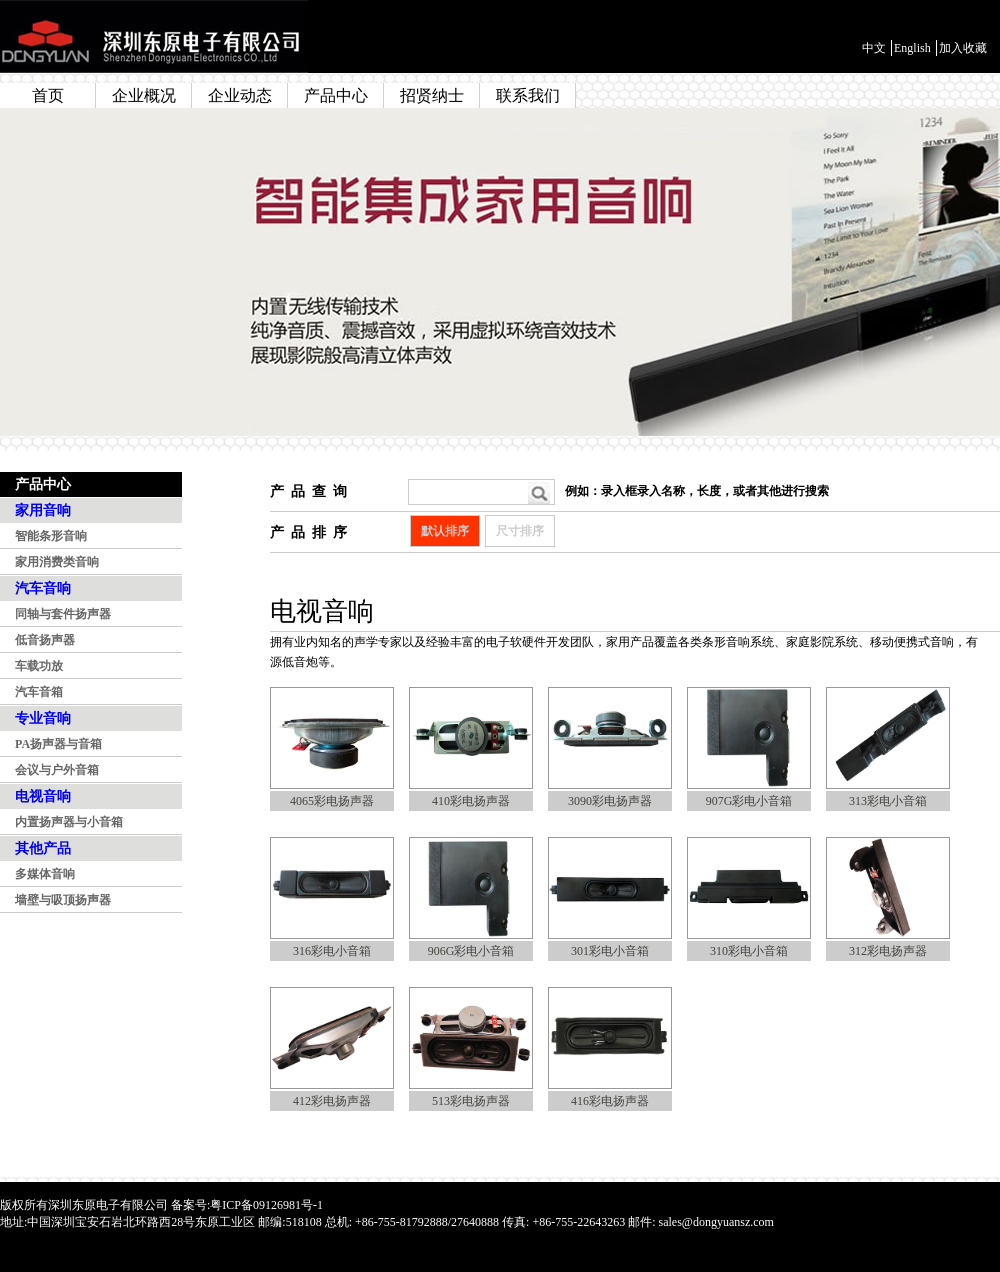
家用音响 (43, 510)
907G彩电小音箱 (749, 801)
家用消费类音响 (57, 562)
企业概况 (144, 95)
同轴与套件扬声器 (63, 614)
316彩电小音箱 (332, 951)
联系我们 (528, 95)
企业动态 (240, 95)
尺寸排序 (520, 531)
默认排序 (445, 531)
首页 (48, 95)
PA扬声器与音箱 (58, 744)
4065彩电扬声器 (332, 801)
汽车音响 (43, 588)
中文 (874, 48)
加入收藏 (963, 48)
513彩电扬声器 (471, 1101)
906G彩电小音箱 (471, 951)
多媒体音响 (45, 874)
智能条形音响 (51, 536)
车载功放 (39, 666)
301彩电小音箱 (610, 951)
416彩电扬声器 (610, 1101)
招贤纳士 (432, 95)
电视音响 (43, 796)
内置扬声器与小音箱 (69, 822)
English (912, 48)
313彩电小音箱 (888, 801)
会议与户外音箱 (57, 770)
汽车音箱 (39, 692)
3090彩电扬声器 (610, 801)
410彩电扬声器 (471, 801)
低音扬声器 (45, 640)
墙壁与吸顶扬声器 (63, 900)
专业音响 (43, 718)
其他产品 (43, 848)
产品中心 (336, 95)
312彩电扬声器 (888, 951)
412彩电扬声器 (332, 1101)
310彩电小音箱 (749, 951)
